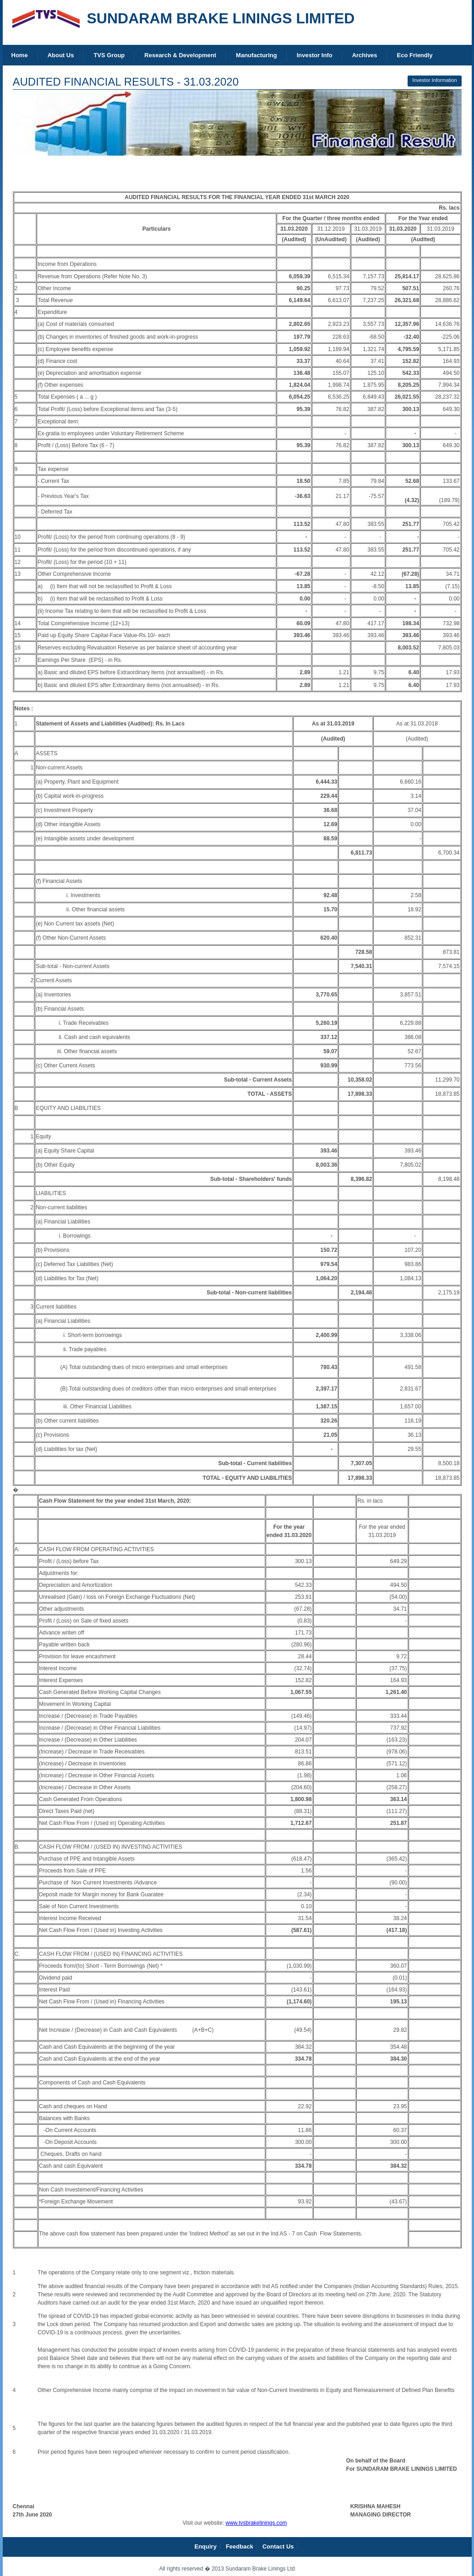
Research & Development (180, 55)
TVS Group (109, 55)
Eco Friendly (415, 55)
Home (19, 55)
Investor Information (434, 80)
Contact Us (278, 2546)
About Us (61, 55)
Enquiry (206, 2546)
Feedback (239, 2546)
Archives (364, 55)
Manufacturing (256, 55)
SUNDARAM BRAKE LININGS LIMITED (221, 18)
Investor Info (314, 55)
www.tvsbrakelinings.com (256, 2523)
